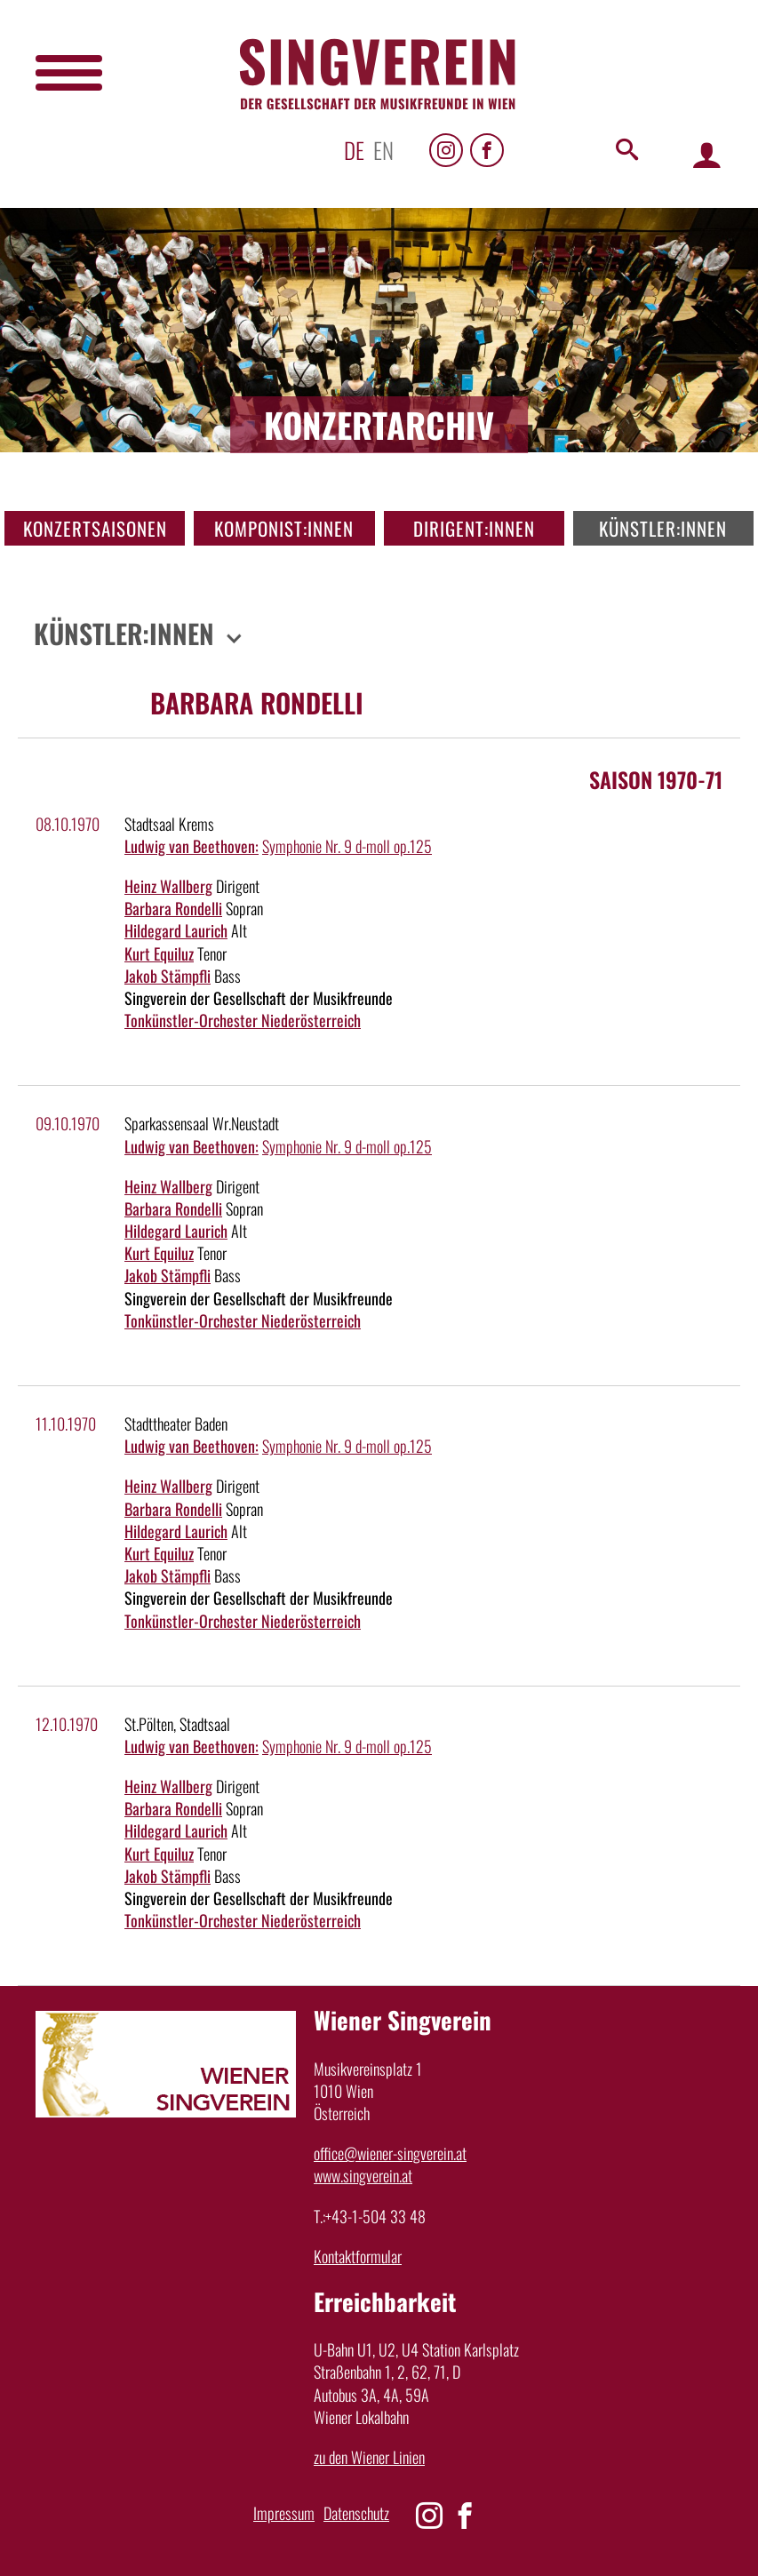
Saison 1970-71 (655, 779)
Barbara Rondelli (173, 908)
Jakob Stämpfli (167, 975)
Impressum (284, 2512)
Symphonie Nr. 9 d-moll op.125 (347, 845)
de (354, 149)
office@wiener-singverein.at (390, 2153)
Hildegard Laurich (175, 930)
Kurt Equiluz (159, 953)
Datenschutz (356, 2512)
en (383, 149)
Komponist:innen (284, 528)
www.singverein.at (363, 2175)
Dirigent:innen (474, 528)
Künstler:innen (663, 528)
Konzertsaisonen (95, 528)
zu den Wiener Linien (369, 2456)
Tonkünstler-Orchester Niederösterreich (242, 1020)
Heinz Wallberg (168, 885)
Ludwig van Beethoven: (191, 845)
